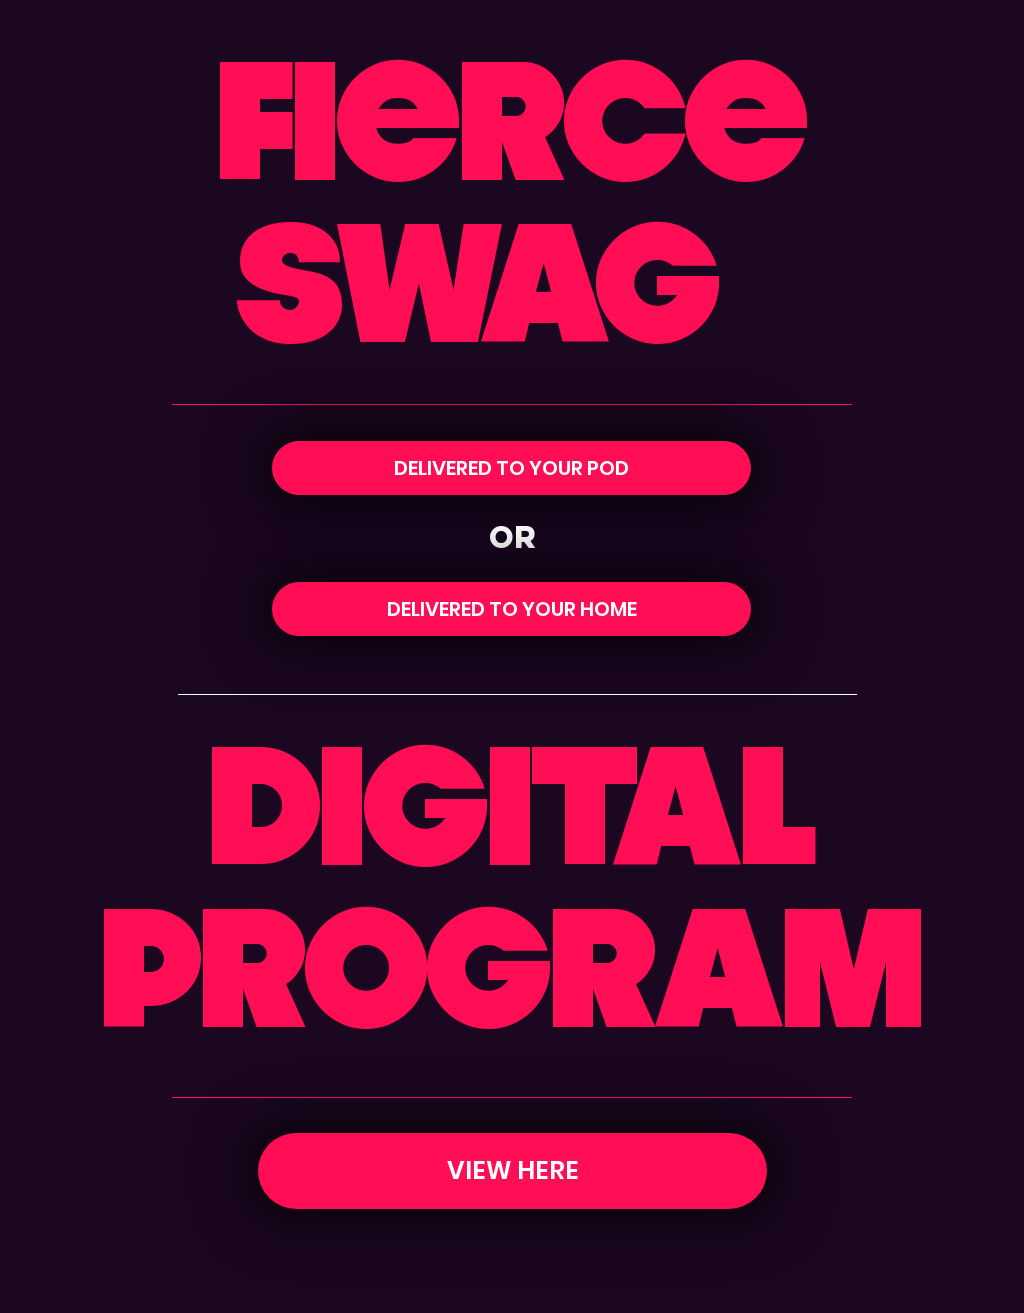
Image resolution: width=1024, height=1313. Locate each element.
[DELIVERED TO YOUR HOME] (511, 609)
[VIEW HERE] (512, 1171)
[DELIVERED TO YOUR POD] (511, 468)
